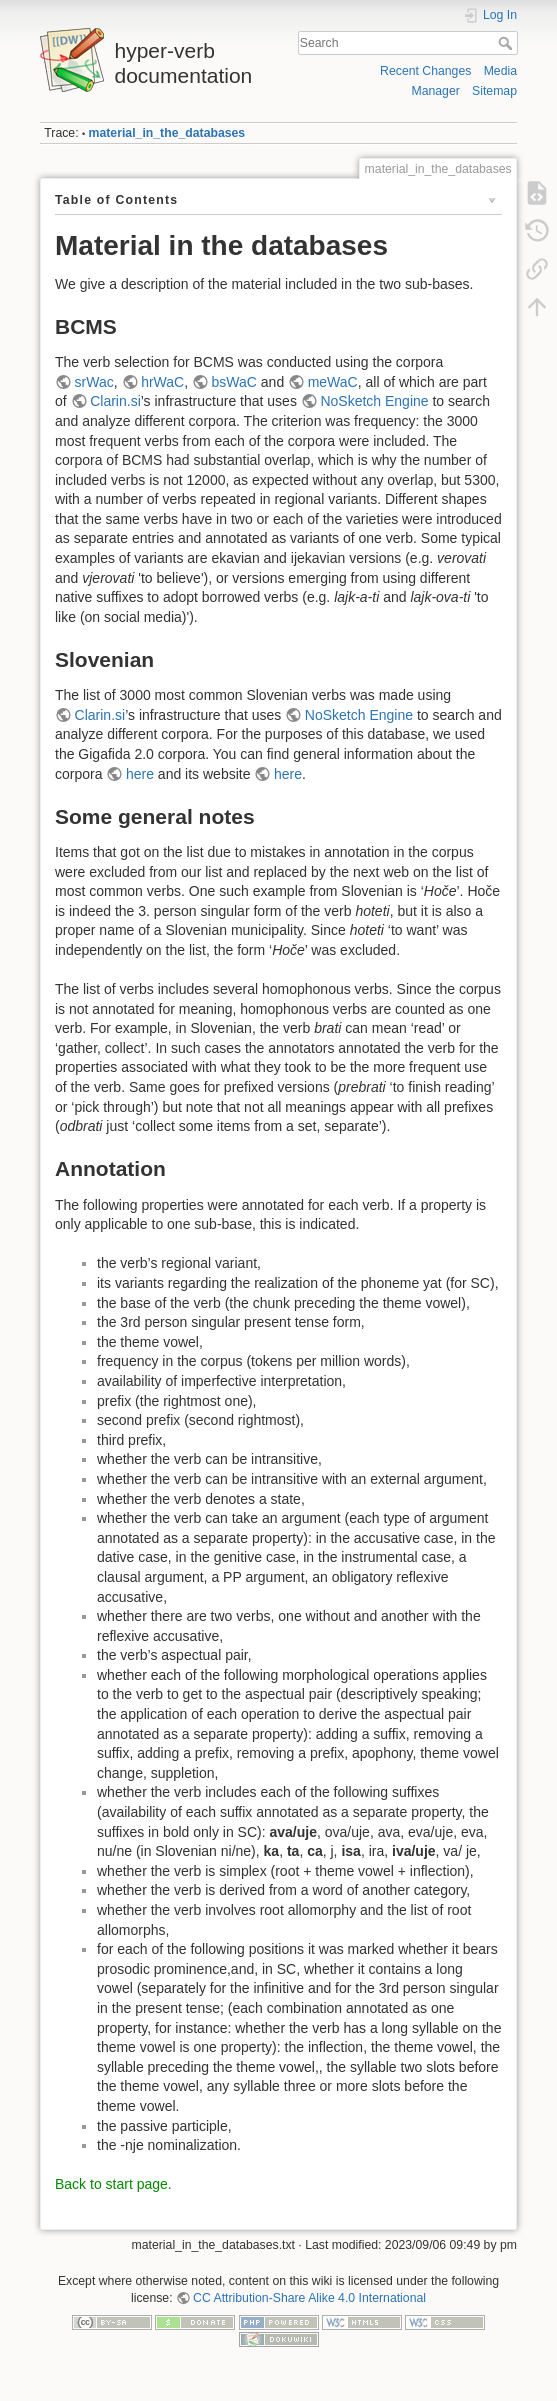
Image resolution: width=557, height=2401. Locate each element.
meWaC (333, 382)
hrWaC (162, 382)
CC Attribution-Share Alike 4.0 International (309, 2298)
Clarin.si (115, 401)
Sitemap (494, 91)
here (140, 774)
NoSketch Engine (374, 401)
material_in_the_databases (167, 133)
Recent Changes (425, 71)
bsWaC (234, 382)
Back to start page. (113, 2184)
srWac (94, 382)
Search (507, 43)
